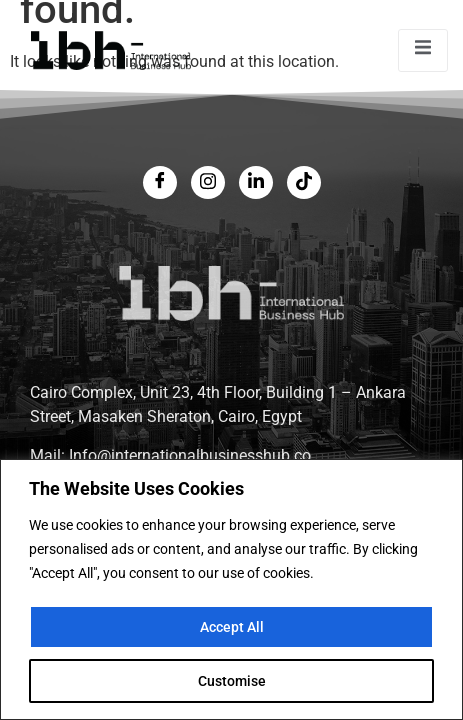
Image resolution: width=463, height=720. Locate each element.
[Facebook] (160, 182)
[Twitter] (208, 182)
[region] (231, 589)
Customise (232, 681)
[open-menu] (423, 50)
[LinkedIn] (256, 182)
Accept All (232, 627)
